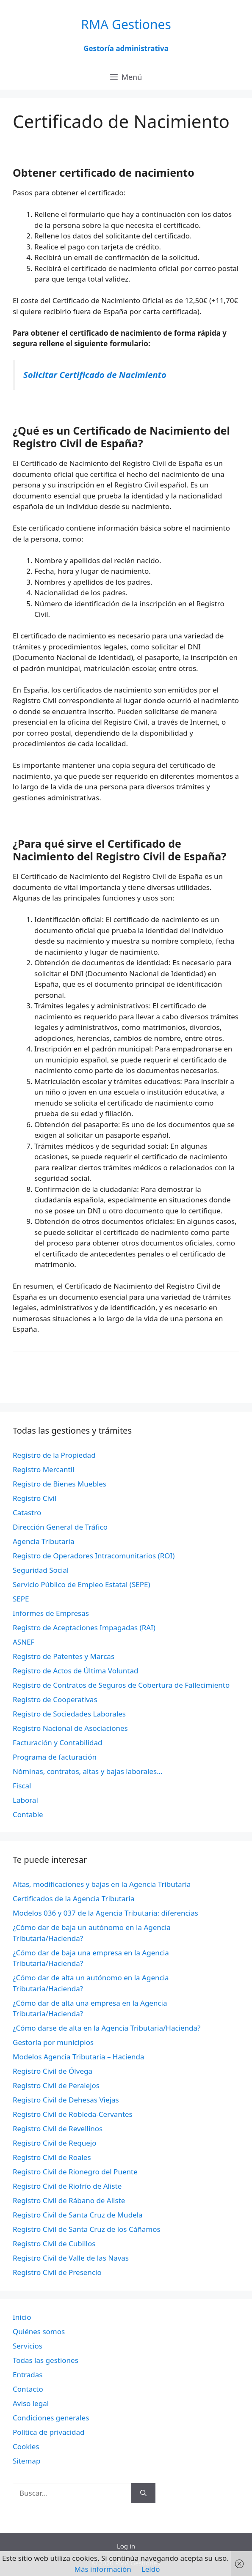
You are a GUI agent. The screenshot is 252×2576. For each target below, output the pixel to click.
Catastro (27, 1512)
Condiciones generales (51, 2418)
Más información (103, 2569)
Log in (126, 2546)
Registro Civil (34, 1498)
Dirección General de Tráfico (60, 1527)
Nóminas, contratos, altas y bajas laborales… (88, 1771)
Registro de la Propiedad (54, 1455)
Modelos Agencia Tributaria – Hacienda (78, 2056)
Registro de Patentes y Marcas (63, 1656)
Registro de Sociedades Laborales (69, 1714)
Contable (28, 1814)
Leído (150, 2569)
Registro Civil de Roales (52, 2157)
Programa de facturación (55, 1757)
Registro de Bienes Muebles (59, 1484)
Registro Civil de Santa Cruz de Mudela (78, 2215)
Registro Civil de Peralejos (56, 2085)
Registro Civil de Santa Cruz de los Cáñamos (87, 2229)
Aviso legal (31, 2403)
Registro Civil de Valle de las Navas (71, 2258)
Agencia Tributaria (44, 1541)
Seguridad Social (41, 1570)
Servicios (27, 2346)
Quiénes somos (39, 2331)
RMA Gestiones (126, 24)
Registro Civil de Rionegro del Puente (75, 2171)
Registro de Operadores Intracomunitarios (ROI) (93, 1555)
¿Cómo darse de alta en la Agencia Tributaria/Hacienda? (106, 2028)
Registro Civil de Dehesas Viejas (66, 2100)
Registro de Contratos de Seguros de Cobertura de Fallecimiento (121, 1685)
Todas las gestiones (45, 2360)
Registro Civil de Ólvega (52, 2071)
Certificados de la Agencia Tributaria (73, 1898)
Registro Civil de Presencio (57, 2272)
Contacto (28, 2389)
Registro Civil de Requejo (54, 2143)
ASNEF (23, 1642)
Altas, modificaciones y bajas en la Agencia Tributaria (102, 1884)
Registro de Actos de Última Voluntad (75, 1670)
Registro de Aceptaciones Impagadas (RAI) (84, 1627)
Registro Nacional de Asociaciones (70, 1728)
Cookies (26, 2446)
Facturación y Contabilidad (57, 1742)
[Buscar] (143, 2493)
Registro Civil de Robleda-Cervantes (73, 2114)
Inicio (22, 2317)
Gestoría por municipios (53, 2042)
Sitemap (26, 2461)
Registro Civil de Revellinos (57, 2128)
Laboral (25, 1800)
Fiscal (22, 1785)
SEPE (21, 1599)
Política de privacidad (48, 2432)
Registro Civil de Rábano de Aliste (69, 2200)
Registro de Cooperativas (55, 1699)
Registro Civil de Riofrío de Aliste (67, 2186)
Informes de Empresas (51, 1613)
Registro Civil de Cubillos (54, 2243)
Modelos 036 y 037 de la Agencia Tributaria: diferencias (105, 1913)
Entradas (27, 2374)
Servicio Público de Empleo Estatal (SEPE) (81, 1584)
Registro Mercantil (43, 1469)
